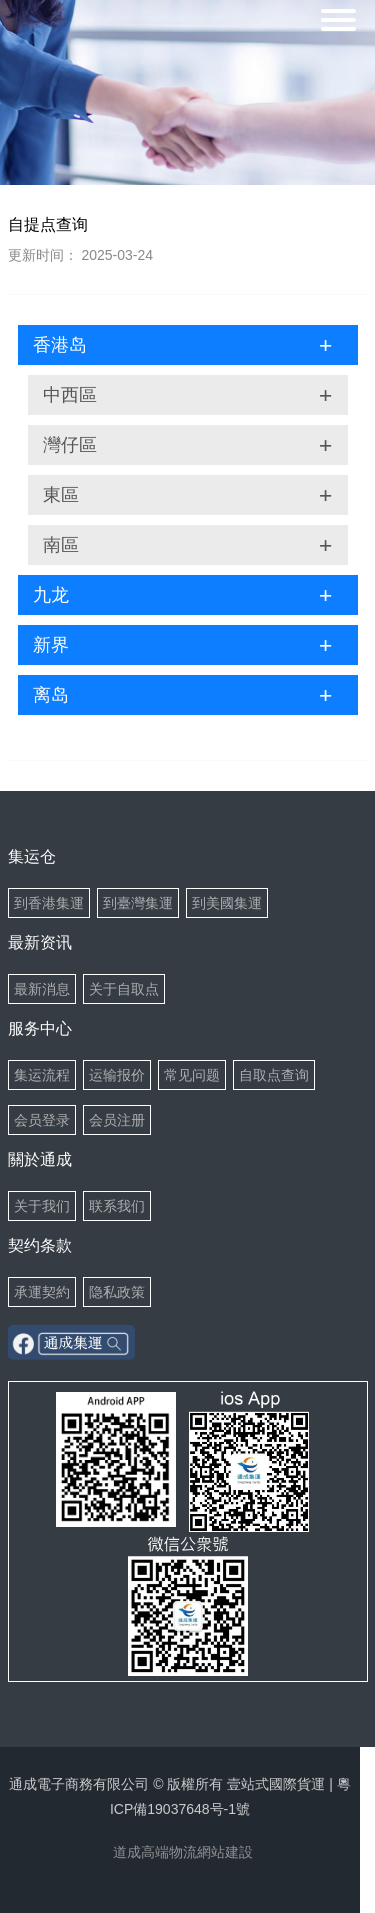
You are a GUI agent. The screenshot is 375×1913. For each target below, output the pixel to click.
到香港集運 (49, 903)
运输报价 (117, 1075)
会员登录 (42, 1120)
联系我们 (117, 1206)
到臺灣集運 (138, 903)
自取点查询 (274, 1075)
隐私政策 (117, 1292)
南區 (188, 545)
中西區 (188, 395)
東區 (188, 495)
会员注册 (117, 1120)
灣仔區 (188, 445)
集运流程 (42, 1075)
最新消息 (42, 989)
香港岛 (183, 345)
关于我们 (42, 1206)
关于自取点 (124, 989)
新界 (183, 645)
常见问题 (192, 1075)
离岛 (183, 695)
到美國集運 (227, 903)
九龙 (183, 595)
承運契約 (42, 1292)
